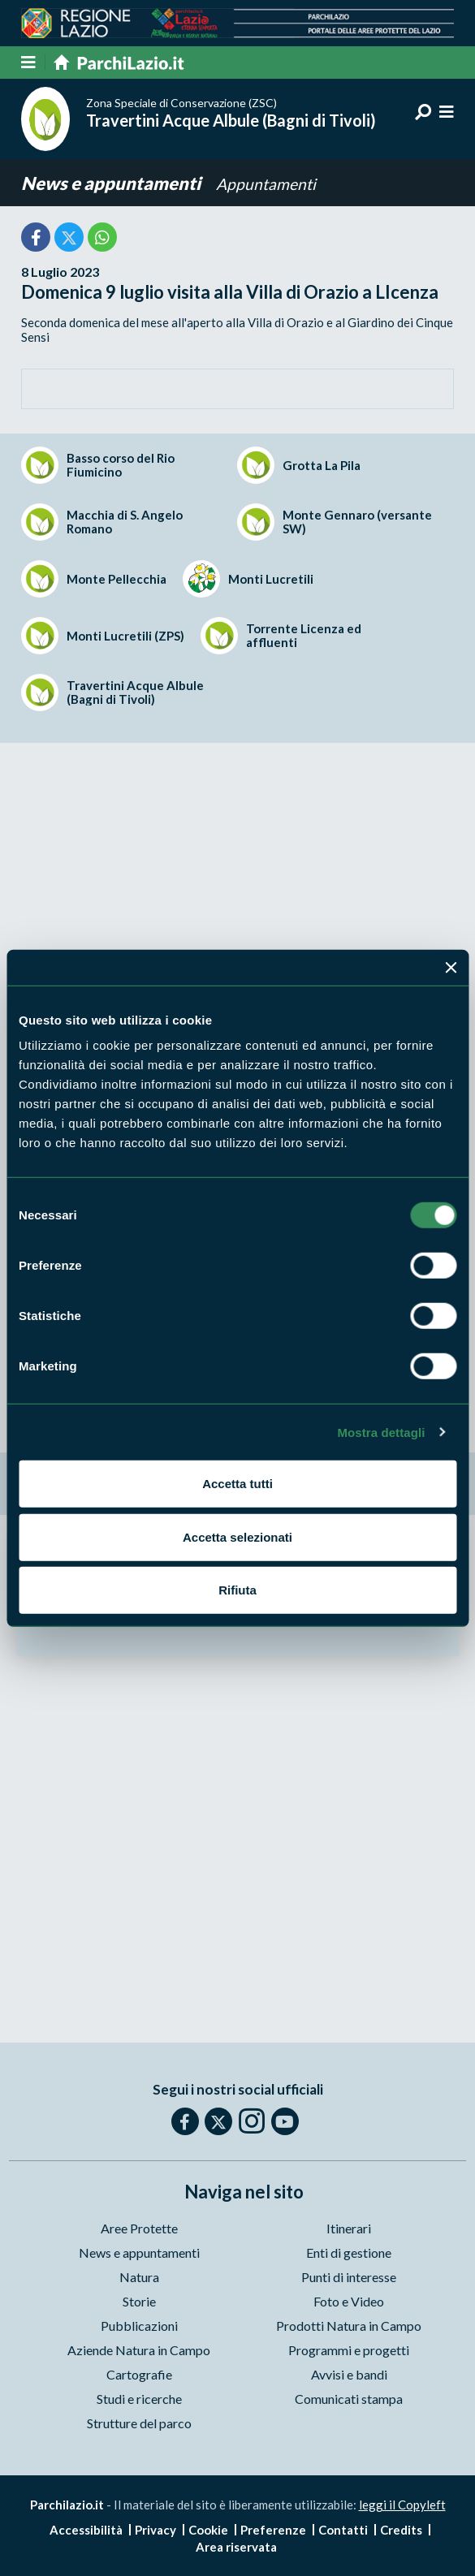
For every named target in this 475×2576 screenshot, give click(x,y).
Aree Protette (139, 2228)
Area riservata (236, 2546)
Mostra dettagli (381, 1432)
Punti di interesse (348, 2277)
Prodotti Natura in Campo (348, 2325)
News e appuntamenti (112, 183)
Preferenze (273, 2529)
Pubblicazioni (139, 2325)
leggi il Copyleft (402, 2504)
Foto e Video (348, 2301)
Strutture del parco (139, 2423)
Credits (401, 2529)
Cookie (208, 2529)
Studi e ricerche (139, 2398)
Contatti (343, 2529)
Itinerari (348, 2228)
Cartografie (139, 2374)
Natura (139, 2277)
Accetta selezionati (237, 1536)
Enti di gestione (348, 2252)
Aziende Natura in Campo (138, 2350)
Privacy (155, 2529)
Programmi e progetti (348, 2350)
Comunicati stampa (349, 2398)
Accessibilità (86, 2529)
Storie (139, 2301)
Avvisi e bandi (349, 2374)
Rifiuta (237, 1590)
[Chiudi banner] (450, 967)
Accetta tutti (237, 1484)
